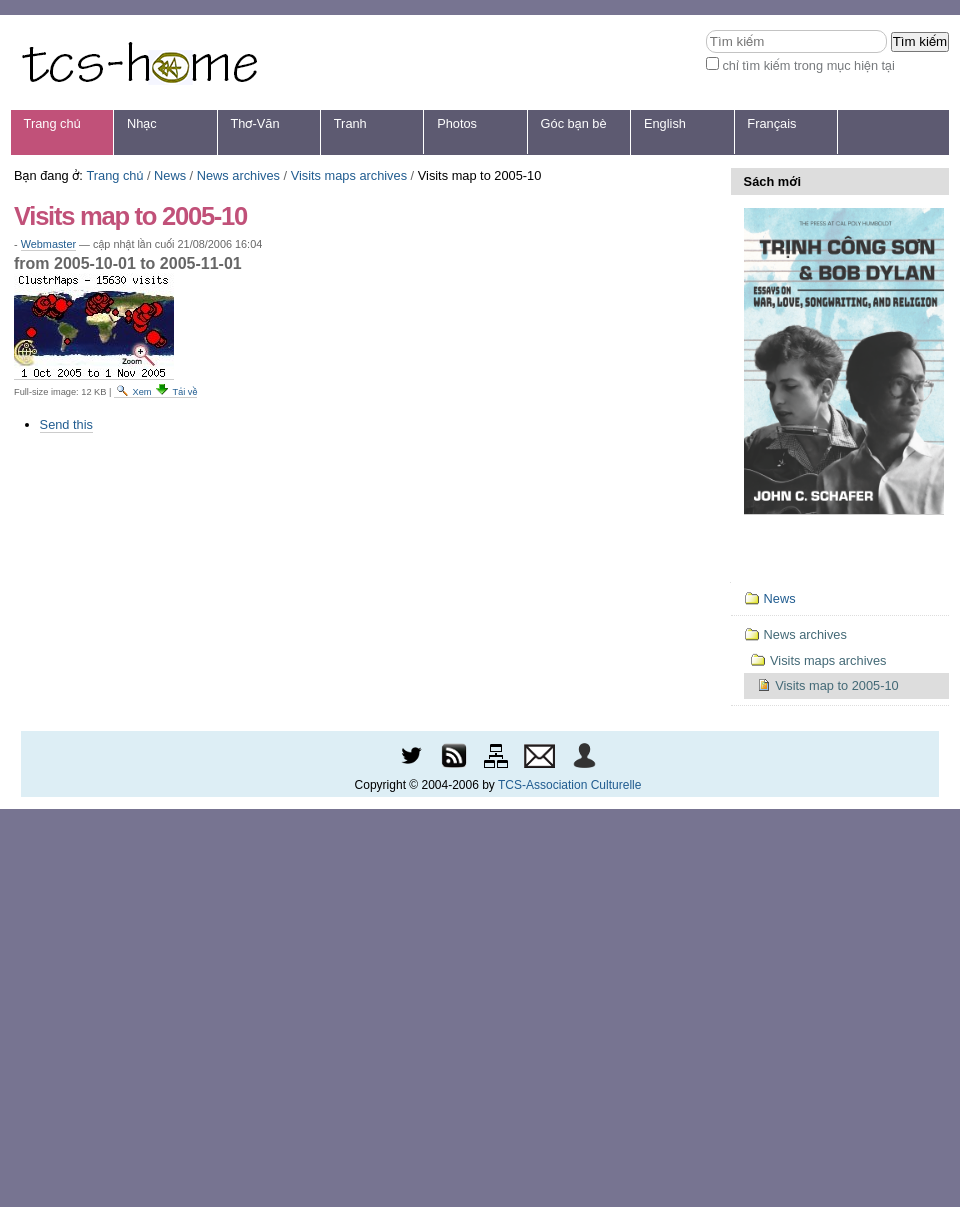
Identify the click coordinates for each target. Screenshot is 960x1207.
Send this (66, 424)
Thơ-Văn (254, 123)
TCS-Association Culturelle (569, 785)
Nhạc (142, 123)
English (665, 123)
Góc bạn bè (574, 123)
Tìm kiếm (705, 29)
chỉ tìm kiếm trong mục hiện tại (808, 65)
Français (771, 123)
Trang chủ (52, 123)
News (170, 175)
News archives (238, 175)
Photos (457, 123)
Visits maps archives (349, 175)
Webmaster (48, 244)
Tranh (350, 123)
